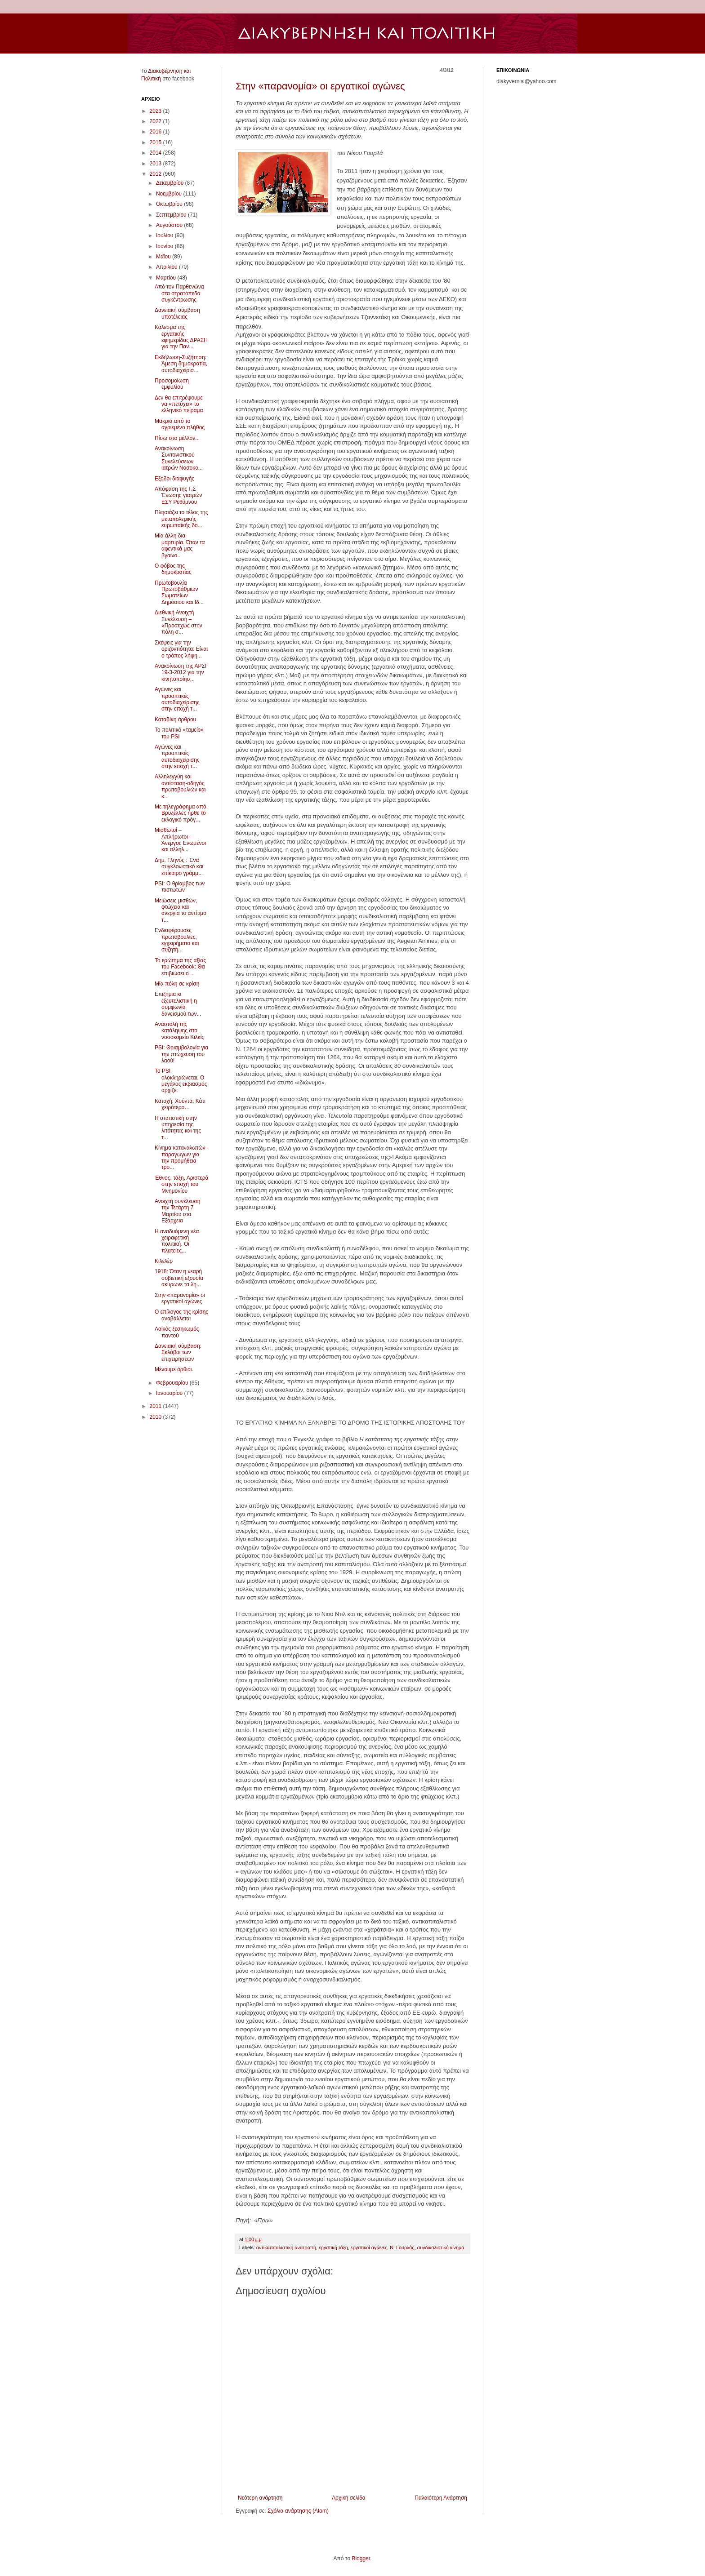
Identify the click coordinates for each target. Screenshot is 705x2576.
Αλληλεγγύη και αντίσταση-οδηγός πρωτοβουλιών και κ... (180, 786)
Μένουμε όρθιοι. (174, 1369)
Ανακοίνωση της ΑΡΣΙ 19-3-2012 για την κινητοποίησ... (180, 672)
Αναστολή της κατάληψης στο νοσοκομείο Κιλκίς (179, 1030)
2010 (156, 1417)
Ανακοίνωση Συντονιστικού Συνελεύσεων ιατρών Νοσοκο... (179, 458)
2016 (156, 132)
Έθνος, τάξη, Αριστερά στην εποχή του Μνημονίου (182, 1184)
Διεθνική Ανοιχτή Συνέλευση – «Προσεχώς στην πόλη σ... (178, 622)
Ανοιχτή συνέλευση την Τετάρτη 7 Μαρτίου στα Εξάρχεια (177, 1211)
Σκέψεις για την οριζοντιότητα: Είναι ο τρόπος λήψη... (181, 649)
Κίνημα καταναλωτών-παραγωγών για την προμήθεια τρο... (181, 1157)
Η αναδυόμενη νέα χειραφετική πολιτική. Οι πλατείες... (177, 1241)
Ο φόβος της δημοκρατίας (173, 569)
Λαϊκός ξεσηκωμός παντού (177, 1332)
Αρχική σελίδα (349, 2498)
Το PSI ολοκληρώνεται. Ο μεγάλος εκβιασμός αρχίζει (181, 1080)
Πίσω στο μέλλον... (177, 438)
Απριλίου (167, 267)
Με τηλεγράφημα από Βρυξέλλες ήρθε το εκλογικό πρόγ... (180, 813)
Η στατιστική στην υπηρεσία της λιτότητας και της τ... (178, 1128)
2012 (156, 174)
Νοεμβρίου (169, 194)
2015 (156, 142)
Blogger (361, 2558)
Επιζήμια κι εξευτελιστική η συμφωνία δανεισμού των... (178, 1004)
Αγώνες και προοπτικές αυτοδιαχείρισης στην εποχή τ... (177, 699)
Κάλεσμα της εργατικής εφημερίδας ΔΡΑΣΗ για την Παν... (181, 337)
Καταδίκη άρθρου (175, 719)
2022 (156, 121)
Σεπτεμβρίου (172, 215)
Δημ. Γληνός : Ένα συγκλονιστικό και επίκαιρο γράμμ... (179, 866)
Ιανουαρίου (170, 1393)
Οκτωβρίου (170, 204)
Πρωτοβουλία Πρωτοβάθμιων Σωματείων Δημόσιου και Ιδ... (179, 592)
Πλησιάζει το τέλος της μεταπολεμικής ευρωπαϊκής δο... (181, 519)
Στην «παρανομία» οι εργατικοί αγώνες (320, 86)
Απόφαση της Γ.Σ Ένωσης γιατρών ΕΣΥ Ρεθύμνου (178, 495)
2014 (156, 153)
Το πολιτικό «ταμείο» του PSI (179, 733)
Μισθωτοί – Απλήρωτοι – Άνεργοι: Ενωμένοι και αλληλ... (180, 840)
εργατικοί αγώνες (369, 2247)
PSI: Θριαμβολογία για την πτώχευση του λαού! (181, 1054)
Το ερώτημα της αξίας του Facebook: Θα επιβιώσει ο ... (180, 967)
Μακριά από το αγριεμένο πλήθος (180, 424)
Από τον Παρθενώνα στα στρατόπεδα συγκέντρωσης (179, 293)
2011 (156, 1406)
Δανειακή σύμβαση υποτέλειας (177, 313)
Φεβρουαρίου (173, 1383)
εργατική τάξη (333, 2247)
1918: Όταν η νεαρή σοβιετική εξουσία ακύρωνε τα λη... (179, 1278)
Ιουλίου (165, 235)
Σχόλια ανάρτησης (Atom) (298, 2511)
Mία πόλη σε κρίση (177, 984)
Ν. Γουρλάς (402, 2247)
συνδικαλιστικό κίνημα (440, 2247)
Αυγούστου (170, 225)
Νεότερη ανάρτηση (260, 2498)
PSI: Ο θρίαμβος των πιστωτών (180, 886)
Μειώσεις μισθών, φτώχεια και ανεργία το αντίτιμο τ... (180, 910)
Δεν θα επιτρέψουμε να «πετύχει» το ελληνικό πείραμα (179, 404)
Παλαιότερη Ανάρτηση (441, 2498)
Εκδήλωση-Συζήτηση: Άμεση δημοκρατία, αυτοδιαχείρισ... (181, 363)
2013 (156, 163)
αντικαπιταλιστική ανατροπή (286, 2247)
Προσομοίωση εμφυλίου (172, 384)
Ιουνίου (165, 246)
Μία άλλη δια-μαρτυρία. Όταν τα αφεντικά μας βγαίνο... (180, 545)
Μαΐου (164, 256)
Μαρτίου (167, 278)
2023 (156, 111)
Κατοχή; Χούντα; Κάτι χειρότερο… (180, 1104)
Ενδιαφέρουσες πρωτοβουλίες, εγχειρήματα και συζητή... (177, 940)
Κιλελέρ (164, 1261)
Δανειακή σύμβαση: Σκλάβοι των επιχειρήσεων (178, 1352)
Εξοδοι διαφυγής (174, 478)
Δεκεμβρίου (170, 183)
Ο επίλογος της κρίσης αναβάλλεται (181, 1315)
